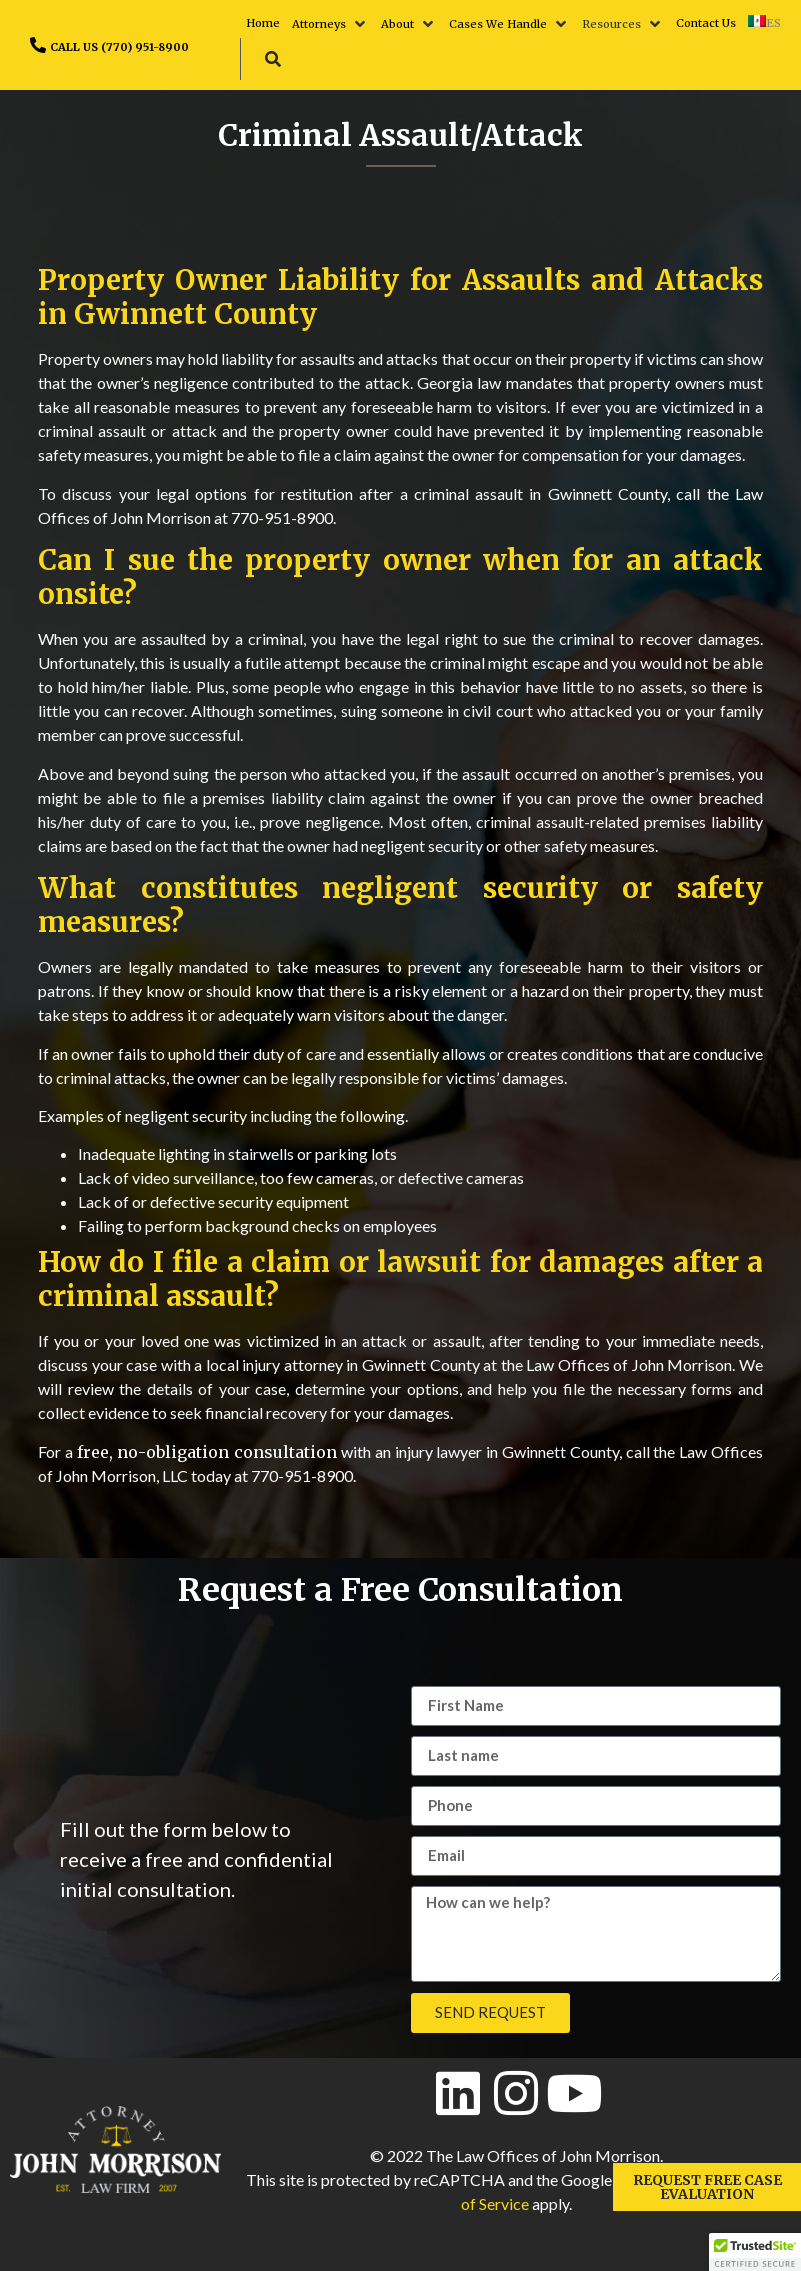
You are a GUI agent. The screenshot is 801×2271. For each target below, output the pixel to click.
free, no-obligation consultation (207, 1452)
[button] (330, 24)
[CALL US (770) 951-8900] (38, 45)
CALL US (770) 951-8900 (119, 47)
